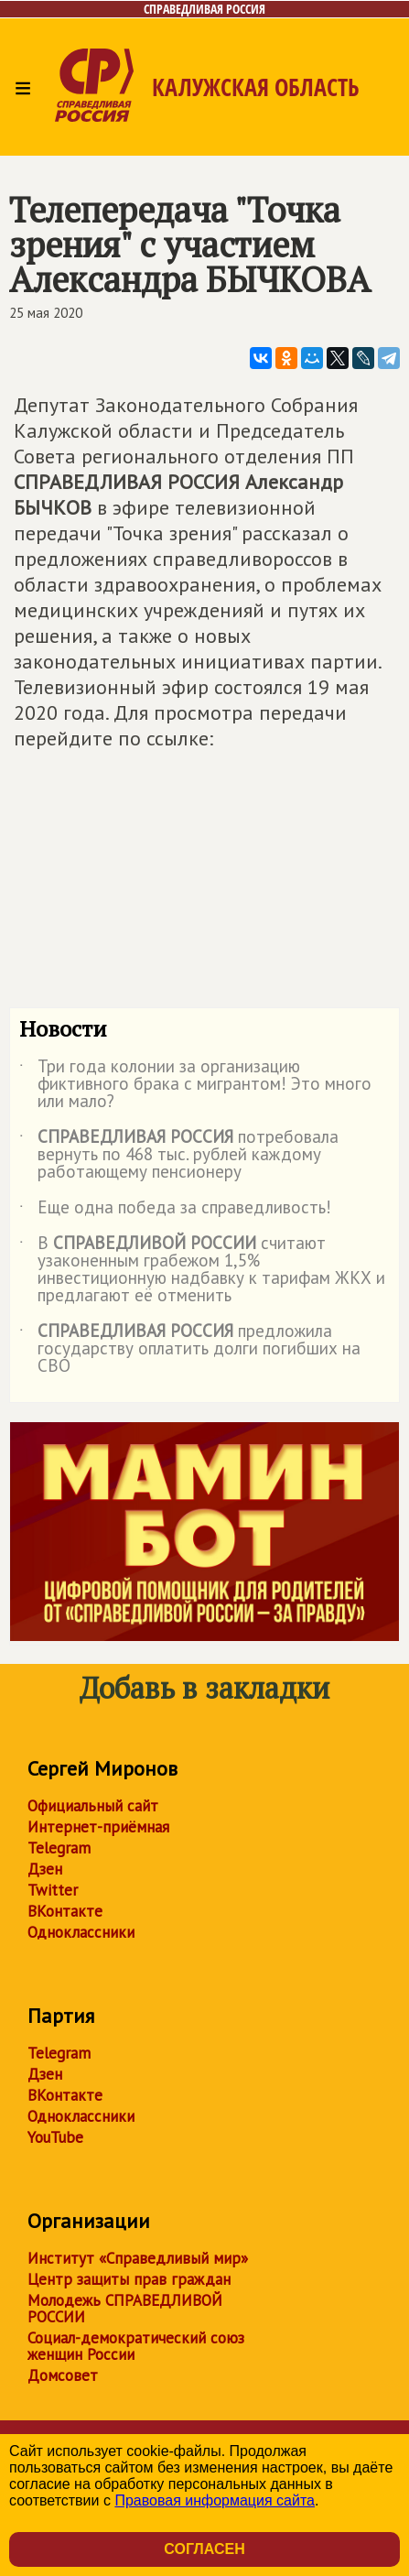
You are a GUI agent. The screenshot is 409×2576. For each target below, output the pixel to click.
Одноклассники (81, 1932)
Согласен (204, 2549)
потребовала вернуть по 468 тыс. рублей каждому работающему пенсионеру (179, 1155)
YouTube (55, 2137)
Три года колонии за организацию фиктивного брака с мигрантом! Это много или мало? (195, 1085)
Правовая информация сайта (214, 2500)
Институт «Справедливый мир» (137, 2258)
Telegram (59, 1848)
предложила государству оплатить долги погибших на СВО (190, 1349)
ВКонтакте (64, 1911)
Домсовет (62, 2375)
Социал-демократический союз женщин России (135, 2346)
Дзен (44, 1869)
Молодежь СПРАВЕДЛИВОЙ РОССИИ (124, 2308)
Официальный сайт (92, 1806)
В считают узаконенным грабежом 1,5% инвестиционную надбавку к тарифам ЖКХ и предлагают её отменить (202, 1270)
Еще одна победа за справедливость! (175, 1211)
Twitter (52, 1890)
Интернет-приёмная (98, 1827)
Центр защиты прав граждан (129, 2279)
